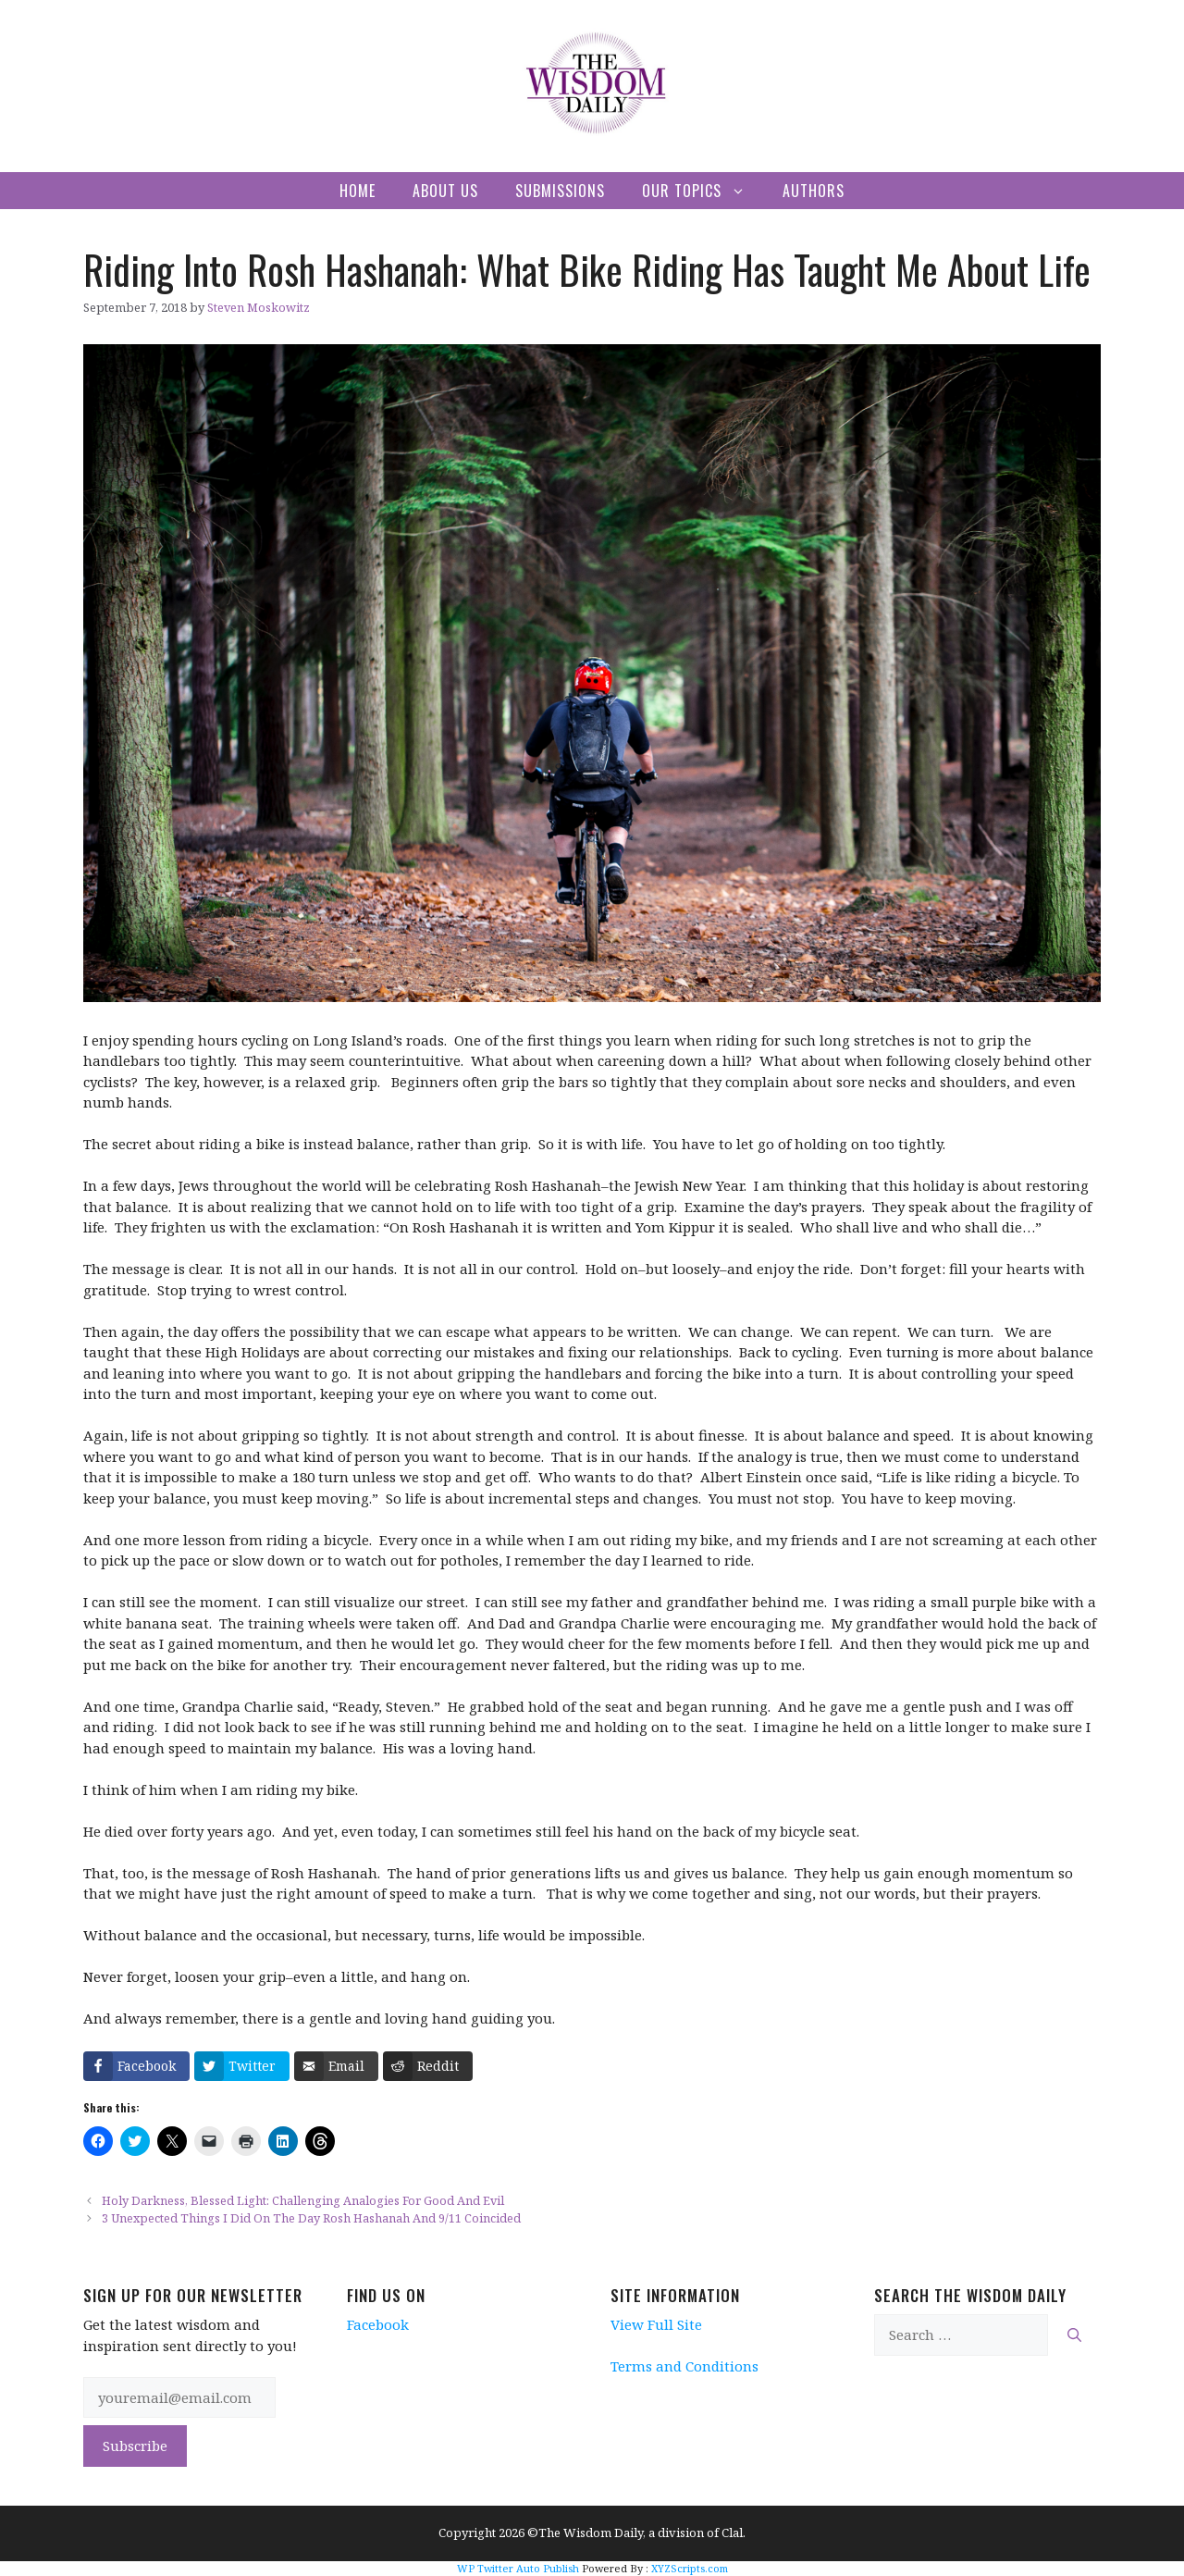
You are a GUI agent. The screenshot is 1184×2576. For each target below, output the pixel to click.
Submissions (560, 191)
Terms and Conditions (684, 2366)
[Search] (1074, 2335)
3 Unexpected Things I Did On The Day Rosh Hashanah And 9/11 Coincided (311, 2218)
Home (357, 191)
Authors (814, 191)
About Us (445, 191)
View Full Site (656, 2324)
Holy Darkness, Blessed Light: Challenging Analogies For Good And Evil (303, 2200)
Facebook (378, 2324)
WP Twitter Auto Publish (518, 2568)
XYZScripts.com (689, 2568)
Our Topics (703, 190)
